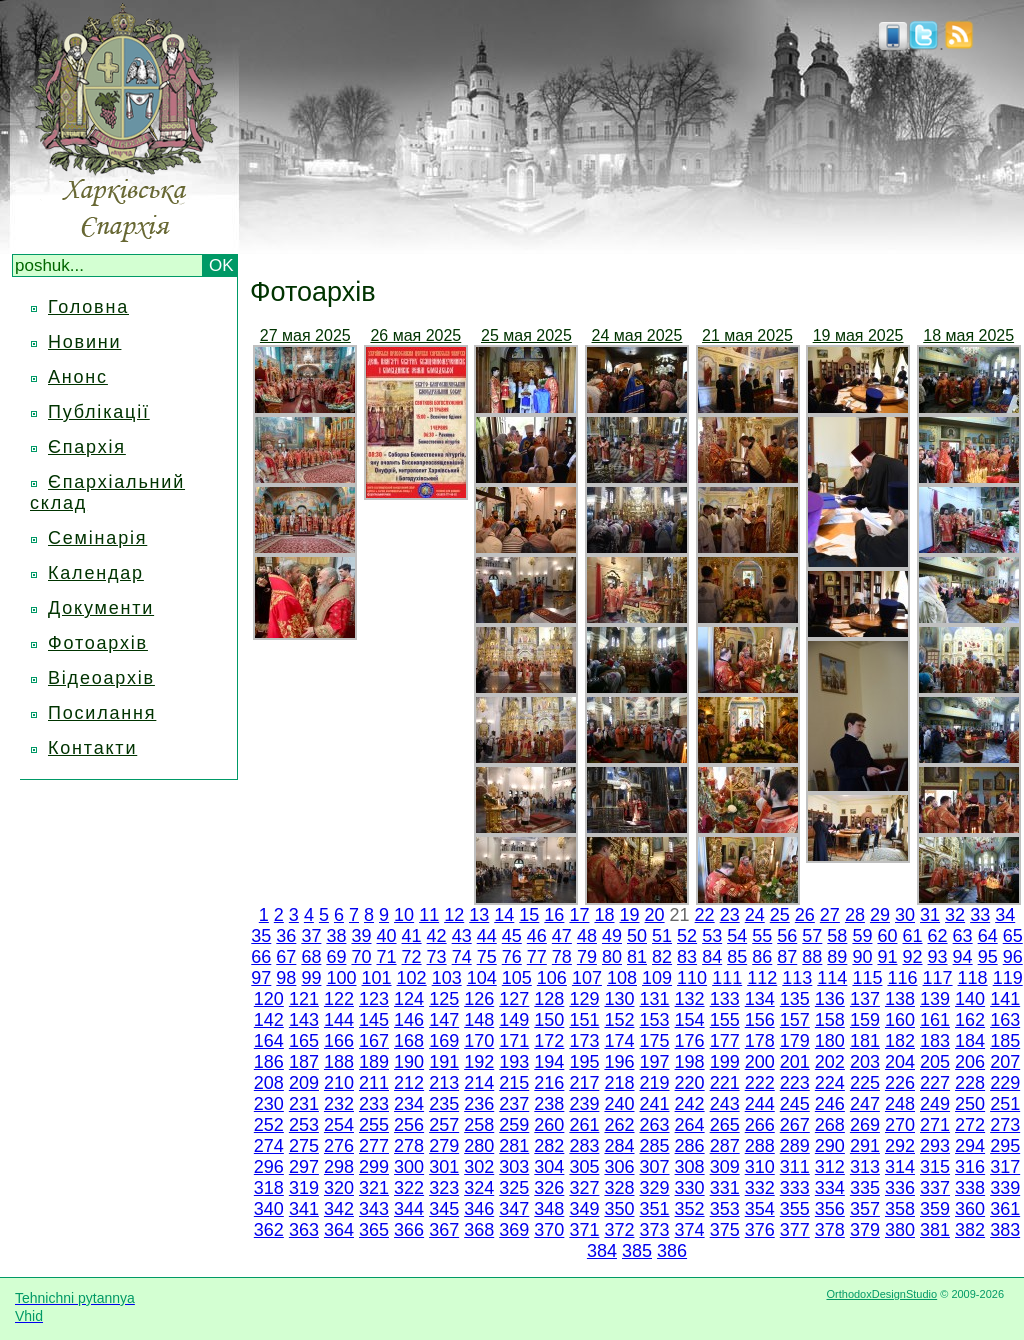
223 (795, 1083)
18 (604, 915)
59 (862, 936)
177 (725, 1041)
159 (865, 1020)
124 (409, 999)
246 (830, 1104)
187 (304, 1062)
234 (409, 1104)
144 (339, 1020)
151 (584, 1020)
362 (269, 1230)
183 (935, 1041)
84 (712, 957)
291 (865, 1146)
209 (304, 1083)
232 (339, 1104)
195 (584, 1062)
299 (374, 1167)
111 (727, 978)
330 (690, 1188)
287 (725, 1146)
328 (619, 1188)
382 (970, 1230)
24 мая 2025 (637, 335)
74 (462, 957)
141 (1005, 999)
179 (795, 1041)
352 (690, 1209)
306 (619, 1167)
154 (690, 1020)
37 (311, 936)
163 (1005, 1020)
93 (938, 957)
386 (672, 1251)
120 (269, 999)
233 (374, 1104)
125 (444, 999)
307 (655, 1167)
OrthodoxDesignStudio (881, 1294)
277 (374, 1146)
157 (795, 1020)
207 (1005, 1062)
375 (725, 1230)
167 (374, 1041)
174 (619, 1041)
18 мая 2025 (968, 335)
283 (584, 1146)
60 (887, 936)
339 (1005, 1188)
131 (655, 999)
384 (602, 1251)
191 (444, 1062)
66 (261, 957)
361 (1005, 1209)
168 (409, 1041)
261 (584, 1125)
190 (409, 1062)
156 (760, 1020)
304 (549, 1167)
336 (900, 1188)
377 (795, 1230)
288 (760, 1146)
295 (1005, 1146)
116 (902, 978)
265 (725, 1125)
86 (762, 957)
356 (830, 1209)
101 (377, 978)
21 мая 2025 (747, 335)
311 (795, 1167)
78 (562, 957)
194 (549, 1062)
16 (554, 915)
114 (832, 978)
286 (690, 1146)
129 (584, 999)
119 (1008, 978)
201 (795, 1062)
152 (619, 1020)
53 (712, 936)
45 (512, 936)
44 (487, 936)
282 (549, 1146)
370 (549, 1230)
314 (900, 1167)
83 (687, 957)
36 (286, 936)
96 (1013, 957)
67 (286, 957)
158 (830, 1020)
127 (514, 999)
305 (584, 1167)
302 (479, 1167)
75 (487, 957)
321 (374, 1188)
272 (970, 1125)
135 (795, 999)
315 (935, 1167)
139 (935, 999)
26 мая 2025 (415, 335)
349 (584, 1209)
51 (662, 936)
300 (409, 1167)
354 (760, 1209)
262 (619, 1125)
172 (549, 1041)
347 (514, 1209)
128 (549, 999)
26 (805, 915)
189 (374, 1062)
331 (725, 1188)
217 (584, 1083)
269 (865, 1125)
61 (913, 936)
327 (584, 1188)
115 (867, 978)
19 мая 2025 (858, 335)
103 (447, 978)
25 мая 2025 (526, 335)
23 (730, 915)
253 (304, 1125)
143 (304, 1020)
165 (304, 1041)
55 (762, 936)
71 (387, 957)
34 (1005, 915)
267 (795, 1125)
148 (479, 1020)
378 (830, 1230)
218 (619, 1083)
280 (479, 1146)
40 (387, 936)
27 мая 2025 (305, 335)
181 (865, 1041)
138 (900, 999)
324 (479, 1188)
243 (725, 1104)
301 (444, 1167)
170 (479, 1041)
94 (963, 957)
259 (514, 1125)
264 (690, 1125)
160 (900, 1020)
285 (655, 1146)
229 (1005, 1083)
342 (339, 1209)
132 (690, 999)
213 (444, 1083)
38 (336, 936)
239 (584, 1104)
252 (269, 1125)
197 (655, 1062)
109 (657, 978)
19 (630, 915)
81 (637, 957)
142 (269, 1020)
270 (900, 1125)
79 (587, 957)
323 (444, 1188)
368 (479, 1230)
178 (760, 1041)
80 (612, 957)
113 (797, 978)
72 (412, 957)
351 (655, 1209)
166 (339, 1041)
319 (304, 1188)
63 (963, 936)
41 (412, 936)
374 (690, 1230)
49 (612, 936)
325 (514, 1188)
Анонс (78, 377)
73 (437, 957)
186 (269, 1062)
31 (930, 915)
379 (865, 1230)
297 (304, 1167)
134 (760, 999)
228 (970, 1083)
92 (913, 957)
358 (900, 1209)
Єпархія (87, 447)
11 (429, 915)
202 (830, 1062)
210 (339, 1083)
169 (444, 1041)
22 (705, 915)
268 (830, 1125)
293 (935, 1146)
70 (361, 957)
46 (537, 936)
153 (655, 1020)
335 (865, 1188)
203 (865, 1062)
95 (988, 957)
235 (444, 1104)
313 (865, 1167)
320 (339, 1188)
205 (935, 1062)
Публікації (99, 412)
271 (935, 1125)
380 (900, 1230)
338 (970, 1188)
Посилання (102, 713)
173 (584, 1041)
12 (454, 915)
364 (339, 1230)
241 (655, 1104)
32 (955, 915)
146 (409, 1020)
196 (619, 1062)
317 (1005, 1167)
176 (690, 1041)
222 (760, 1083)
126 (479, 999)
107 (587, 978)
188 (339, 1062)
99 (311, 978)
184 (970, 1041)
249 (935, 1104)
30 (905, 915)
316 (970, 1167)
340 (269, 1209)
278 (409, 1146)
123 (374, 999)
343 (374, 1209)
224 (830, 1083)
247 (865, 1104)
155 (725, 1020)
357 (865, 1209)
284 (619, 1146)
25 (780, 915)
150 (549, 1020)
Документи (101, 608)
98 (286, 978)
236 (479, 1104)
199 (725, 1062)
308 (690, 1167)
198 (690, 1062)
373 (655, 1230)
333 (795, 1188)
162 (970, 1020)
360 (970, 1209)
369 (514, 1230)
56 (787, 936)
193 (514, 1062)
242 (690, 1104)
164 (269, 1041)
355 (795, 1209)
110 (692, 978)
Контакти (92, 748)
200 (760, 1062)
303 (514, 1167)
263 (655, 1125)
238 (549, 1104)
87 (787, 957)
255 (374, 1125)
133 (725, 999)
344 (409, 1209)
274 (269, 1146)
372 (619, 1230)
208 (269, 1083)
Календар (96, 573)
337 (935, 1188)
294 (970, 1146)
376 (760, 1230)
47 (562, 936)
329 (655, 1188)
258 (479, 1125)
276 (339, 1146)
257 (444, 1125)
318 (269, 1188)
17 (579, 915)
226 (900, 1083)
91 (887, 957)
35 (261, 936)
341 (304, 1209)
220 (690, 1083)
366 (409, 1230)
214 (479, 1083)
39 (361, 936)
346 (479, 1209)
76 (512, 957)
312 (830, 1167)
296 (269, 1167)
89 (837, 957)
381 (935, 1230)
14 (504, 915)
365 (374, 1230)
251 (1005, 1104)
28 (855, 915)
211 (374, 1083)
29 (880, 915)
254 (339, 1125)
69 (336, 957)
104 (482, 978)
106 (552, 978)
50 (637, 936)
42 (437, 936)
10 (404, 915)
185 (1005, 1041)
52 (687, 936)
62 (938, 936)
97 (261, 978)
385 (637, 1251)
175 (655, 1041)
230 (269, 1104)
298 (339, 1167)
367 (444, 1230)
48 (587, 936)
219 (655, 1083)
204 (900, 1062)
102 (412, 978)
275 (304, 1146)
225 (865, 1083)
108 (622, 978)
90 (862, 957)
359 (935, 1209)
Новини (84, 342)
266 (760, 1125)
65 (1013, 936)
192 (479, 1062)
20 (655, 915)
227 (935, 1083)
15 (529, 915)
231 (304, 1104)
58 (837, 936)
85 (737, 957)
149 (514, 1020)
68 (311, 957)
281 (514, 1146)
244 (760, 1104)
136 (830, 999)
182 (900, 1041)
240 (619, 1104)
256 (409, 1125)
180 (830, 1041)
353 (725, 1209)
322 (409, 1188)
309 (725, 1167)
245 (795, 1104)
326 (549, 1188)
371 (584, 1230)
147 (444, 1020)
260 (549, 1125)
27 (830, 915)
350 (619, 1209)
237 (514, 1104)
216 (549, 1083)
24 (755, 915)
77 (537, 957)
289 (795, 1146)
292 (900, 1146)
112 (762, 978)
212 (409, 1083)
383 (1005, 1230)
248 (900, 1104)
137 (865, 999)
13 (479, 915)
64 (988, 936)
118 (973, 978)
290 (830, 1146)
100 (341, 978)
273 (1005, 1125)
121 (304, 999)
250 (970, 1104)
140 (970, 999)
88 (812, 957)
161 (935, 1020)
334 (830, 1188)
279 (444, 1146)
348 (549, 1209)
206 (970, 1062)
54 (737, 936)
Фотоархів (98, 643)
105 (517, 978)
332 (760, 1188)
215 (514, 1083)
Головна (88, 307)
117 (938, 978)
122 (339, 999)
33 (980, 915)
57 (812, 936)
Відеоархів (101, 678)
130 (619, 999)
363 (304, 1230)
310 (760, 1167)
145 (374, 1020)
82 (662, 957)
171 (514, 1041)
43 (462, 936)
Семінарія (97, 538)
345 (444, 1209)
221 (725, 1083)
